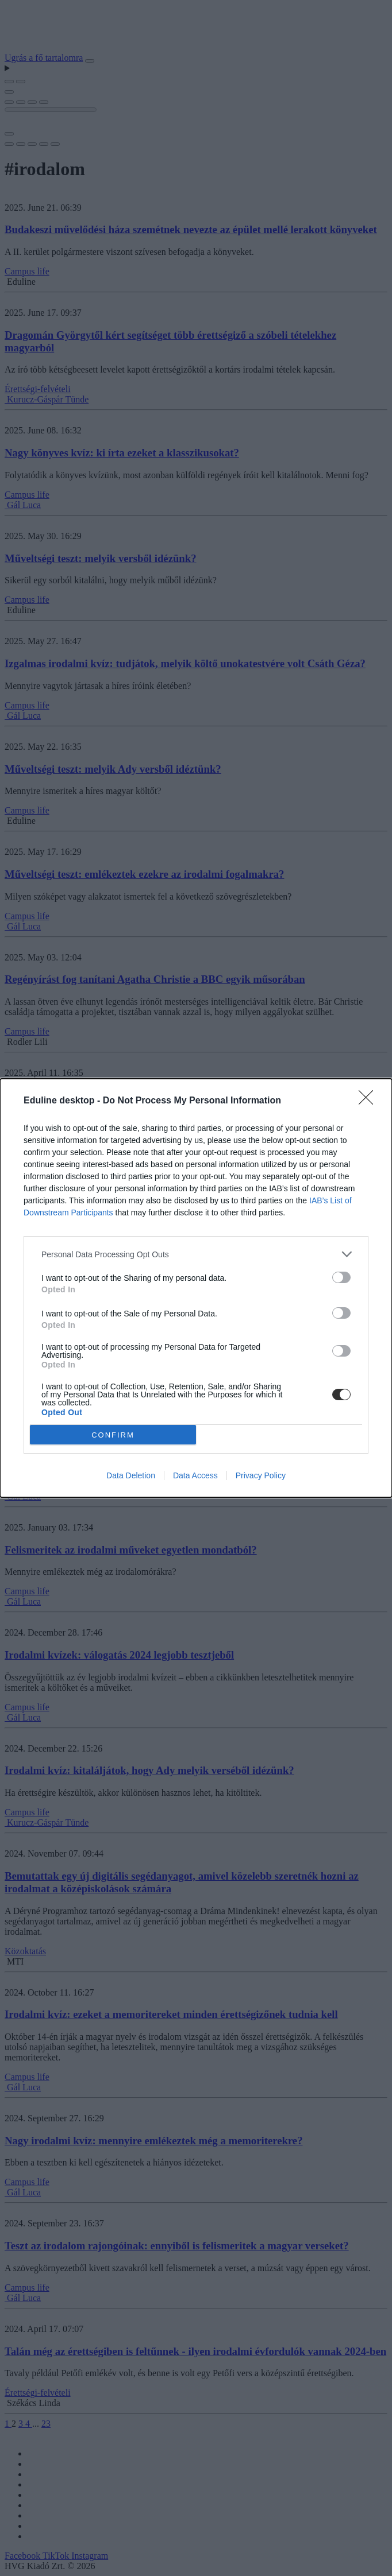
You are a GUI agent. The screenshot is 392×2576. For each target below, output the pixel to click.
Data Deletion (130, 1475)
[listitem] (196, 1254)
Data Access (195, 1475)
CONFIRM (112, 1435)
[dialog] (196, 1288)
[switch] (341, 1277)
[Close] (370, 1101)
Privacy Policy (261, 1475)
